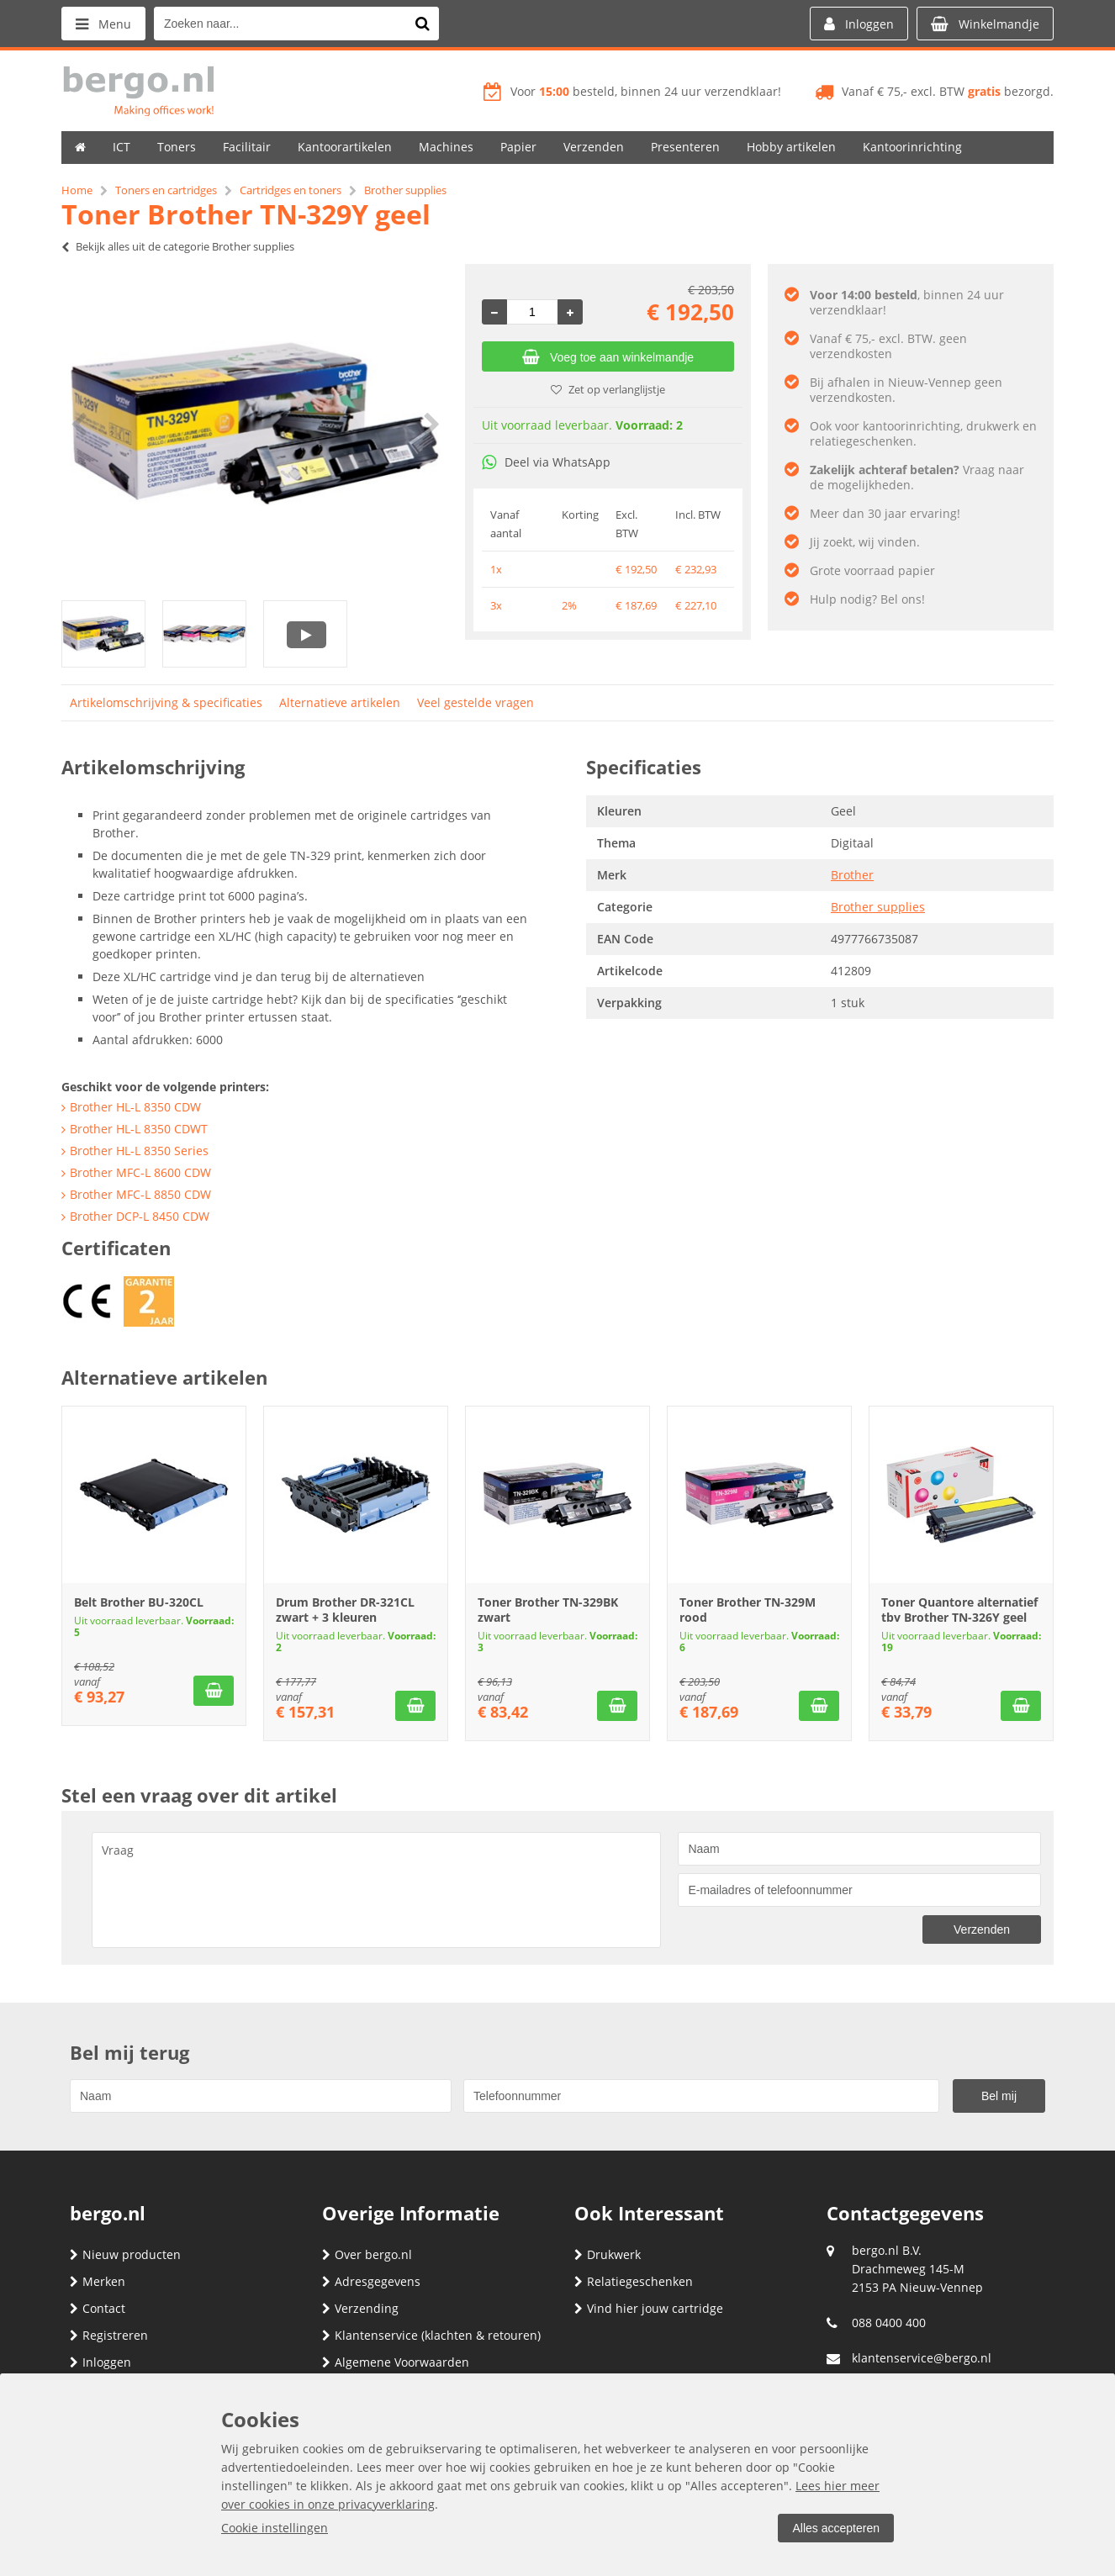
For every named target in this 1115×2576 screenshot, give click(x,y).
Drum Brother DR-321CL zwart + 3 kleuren (345, 1609)
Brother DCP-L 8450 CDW (139, 1216)
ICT (121, 147)
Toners (176, 147)
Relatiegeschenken (633, 2281)
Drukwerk (607, 2254)
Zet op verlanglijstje (608, 389)
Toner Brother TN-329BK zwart (548, 1609)
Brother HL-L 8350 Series (139, 1151)
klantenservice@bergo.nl (921, 2358)
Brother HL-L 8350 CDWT (139, 1129)
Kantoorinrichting (912, 147)
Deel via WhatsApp (546, 462)
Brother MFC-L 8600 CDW (140, 1172)
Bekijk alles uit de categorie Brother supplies (177, 246)
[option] (254, 423)
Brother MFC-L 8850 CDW (140, 1194)
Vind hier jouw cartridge (648, 2308)
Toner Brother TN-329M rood (747, 1609)
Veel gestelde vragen (475, 702)
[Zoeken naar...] (422, 23)
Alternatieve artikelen (339, 702)
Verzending (360, 2308)
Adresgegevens (371, 2281)
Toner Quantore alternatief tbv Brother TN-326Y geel (959, 1609)
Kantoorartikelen (345, 147)
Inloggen (100, 2362)
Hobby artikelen (791, 147)
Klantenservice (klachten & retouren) (431, 2335)
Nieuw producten (125, 2254)
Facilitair (247, 147)
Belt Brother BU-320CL (138, 1602)
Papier (518, 147)
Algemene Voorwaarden (395, 2362)
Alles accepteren (836, 2528)
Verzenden (593, 147)
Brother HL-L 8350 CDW (135, 1107)
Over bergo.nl (367, 2254)
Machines (446, 147)
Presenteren (685, 147)
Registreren (109, 2335)
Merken (97, 2281)
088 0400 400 (889, 2323)
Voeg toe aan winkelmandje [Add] (608, 357)
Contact (97, 2308)
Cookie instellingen (274, 2528)
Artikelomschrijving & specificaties (166, 702)
